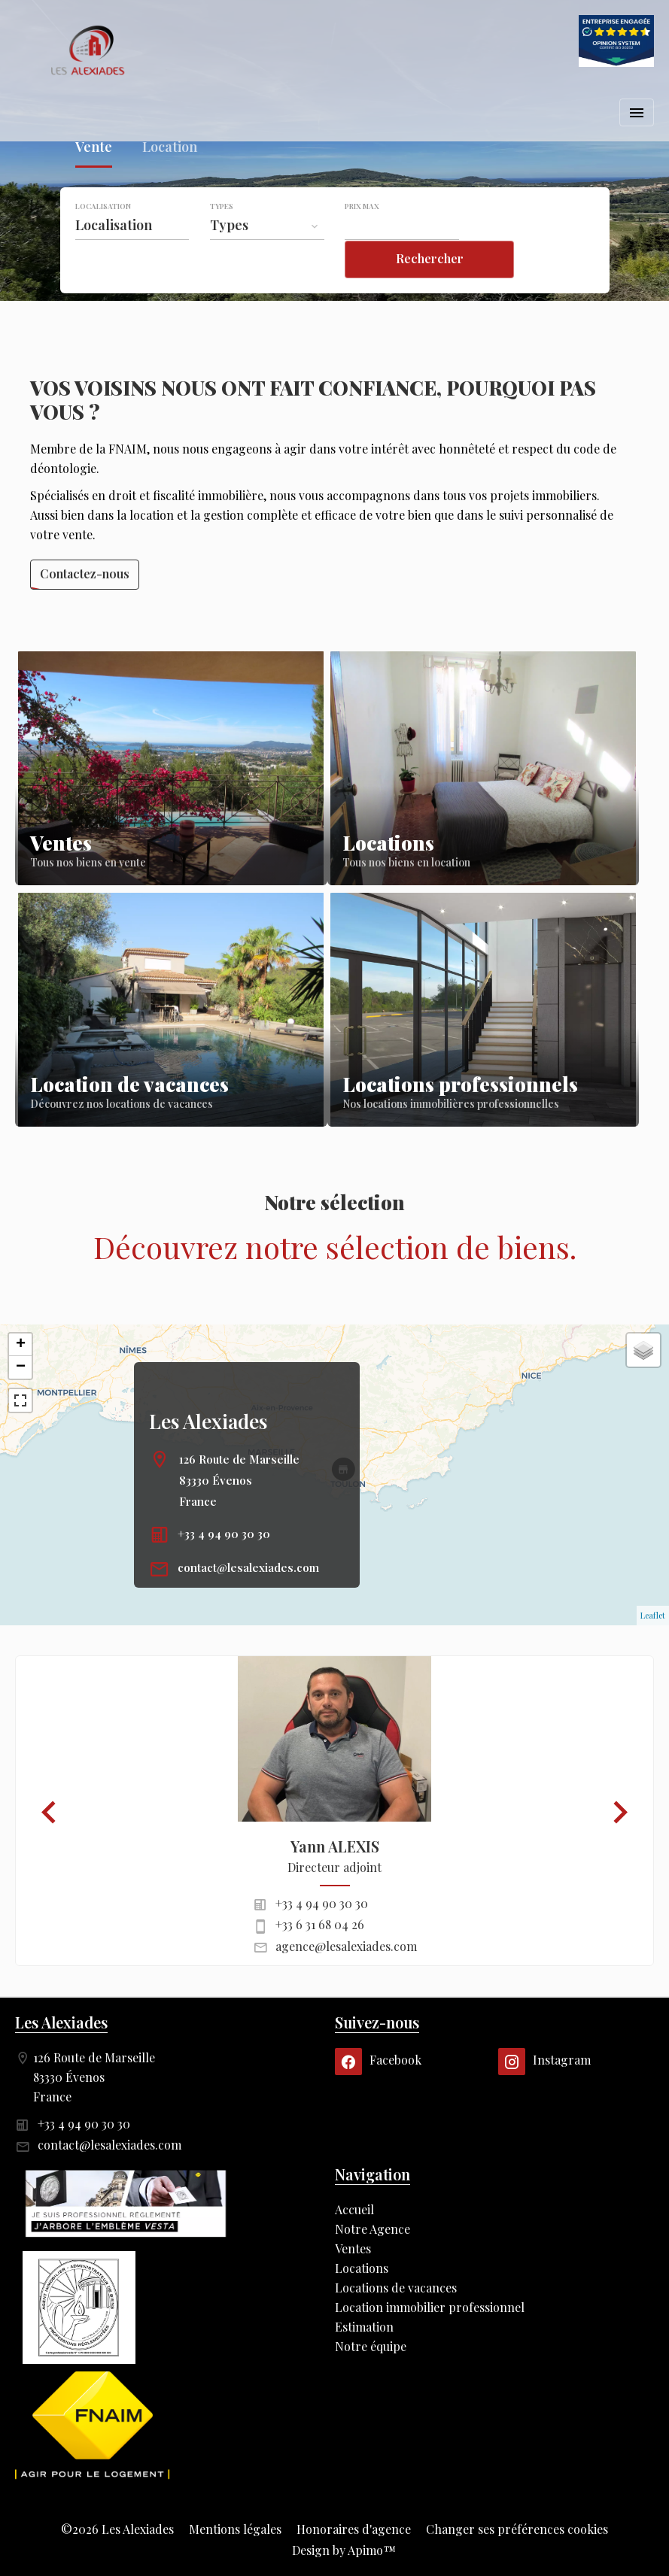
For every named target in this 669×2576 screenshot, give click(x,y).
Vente (93, 180)
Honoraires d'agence (353, 2529)
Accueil (90, 50)
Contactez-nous (84, 573)
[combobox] (132, 256)
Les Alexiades (208, 1421)
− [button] (21, 1367)
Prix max (362, 237)
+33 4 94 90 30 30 (224, 1533)
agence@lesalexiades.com (346, 1946)
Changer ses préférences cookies (517, 2529)
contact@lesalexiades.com (248, 1567)
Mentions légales (235, 2529)
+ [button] (21, 1345)
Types (221, 237)
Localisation (103, 237)
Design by (342, 2550)
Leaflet (652, 1615)
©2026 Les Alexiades (117, 2529)
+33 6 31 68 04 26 (319, 1924)
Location (169, 180)
